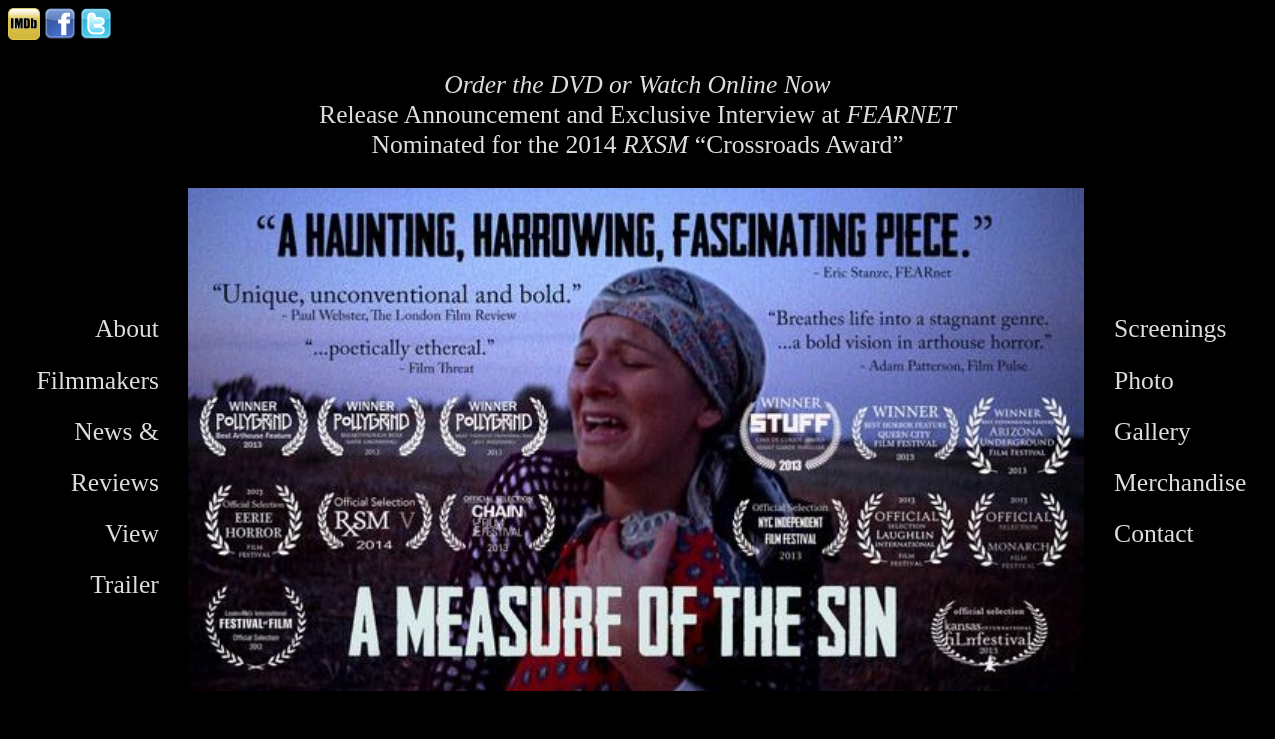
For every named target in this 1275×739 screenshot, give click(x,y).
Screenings (1170, 328)
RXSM (655, 144)
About (127, 328)
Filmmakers (98, 380)
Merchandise (1180, 482)
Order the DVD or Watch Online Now (637, 84)
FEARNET (900, 114)
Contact (1154, 533)
